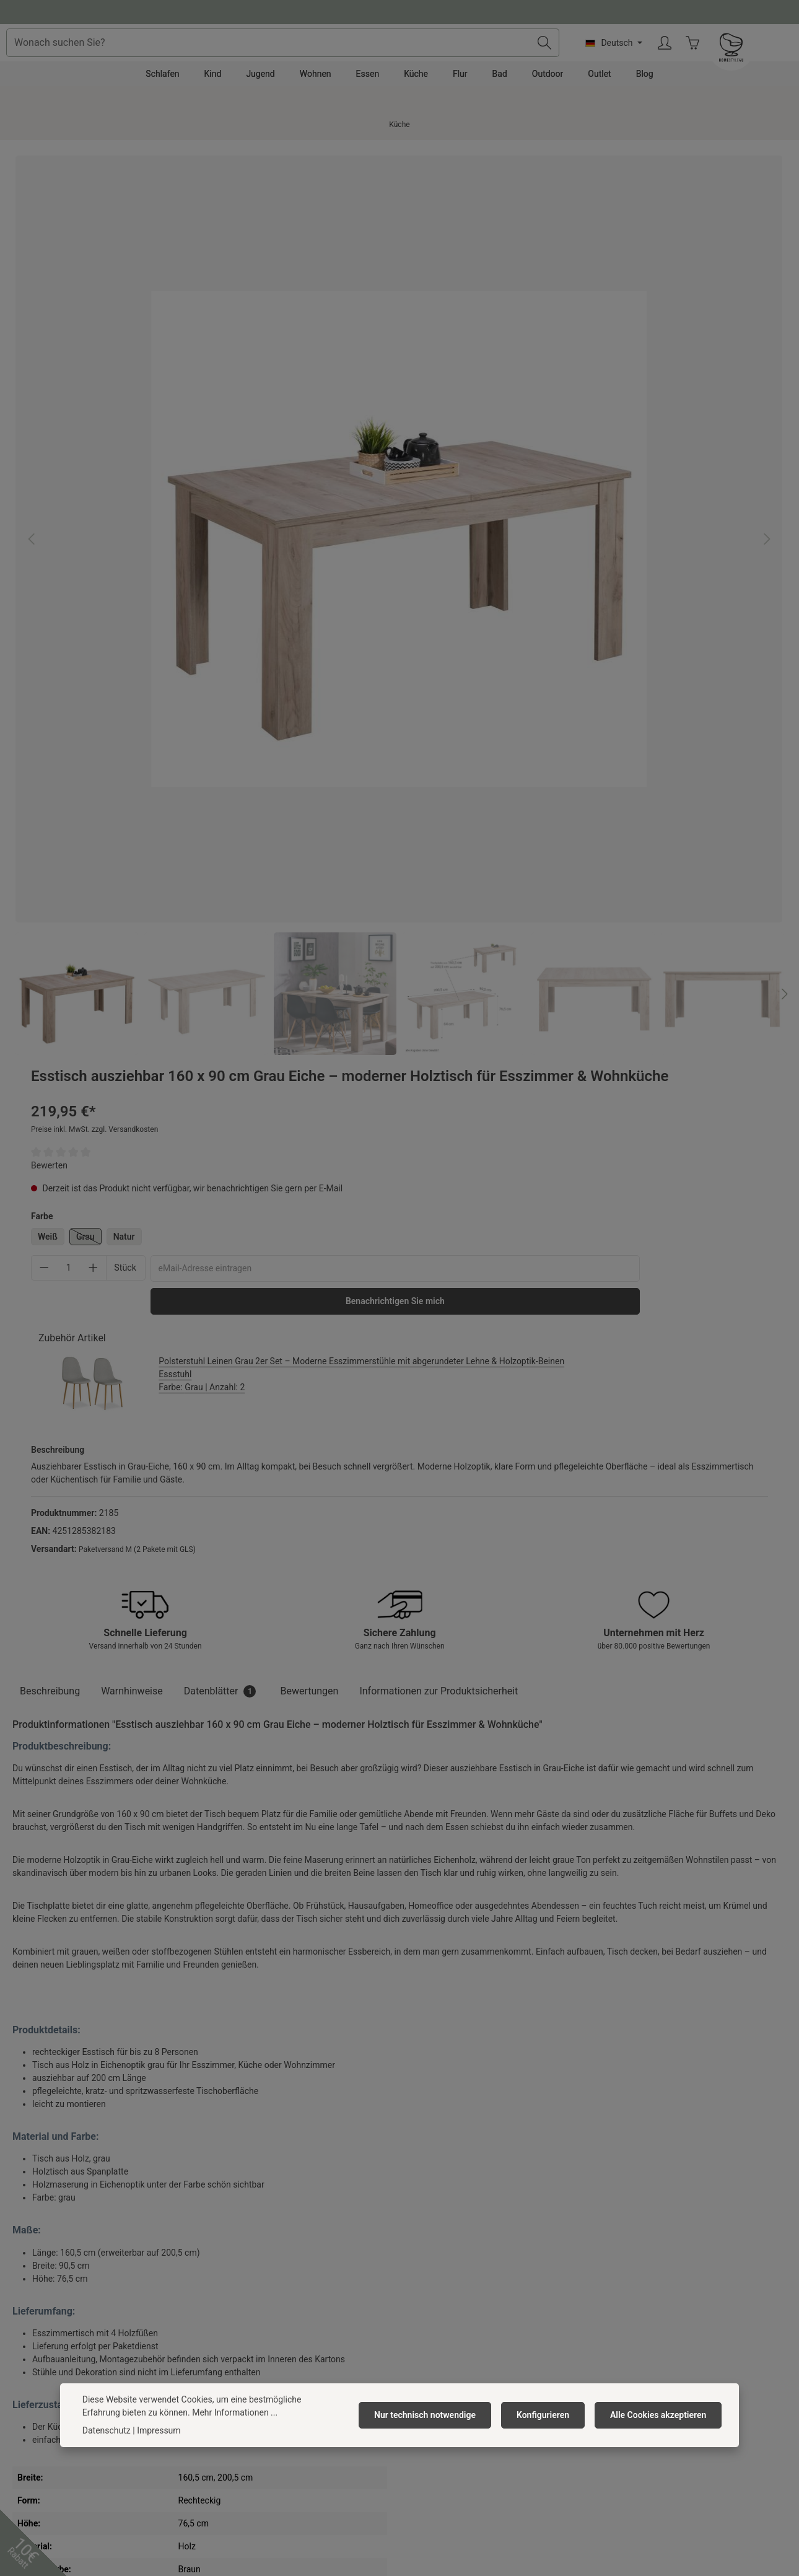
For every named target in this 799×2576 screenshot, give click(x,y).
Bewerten (445, 300)
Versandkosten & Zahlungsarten (468, 2278)
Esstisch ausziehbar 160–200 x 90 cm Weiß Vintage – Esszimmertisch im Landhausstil (243, 2065)
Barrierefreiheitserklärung (256, 2357)
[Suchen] (629, 61)
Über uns (223, 2258)
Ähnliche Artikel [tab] (60, 1876)
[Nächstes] (387, 602)
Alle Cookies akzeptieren (661, 2415)
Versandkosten (369, 2541)
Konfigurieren (550, 2415)
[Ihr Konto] (750, 61)
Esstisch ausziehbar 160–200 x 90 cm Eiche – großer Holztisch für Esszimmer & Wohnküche (401, 2065)
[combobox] (376, 61)
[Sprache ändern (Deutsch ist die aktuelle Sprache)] (698, 61)
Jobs (215, 2278)
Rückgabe (425, 2318)
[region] (201, 411)
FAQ (413, 2337)
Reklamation (430, 2298)
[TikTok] (447, 2478)
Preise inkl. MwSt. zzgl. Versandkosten (490, 264)
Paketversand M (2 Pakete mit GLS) (533, 731)
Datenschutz (230, 2318)
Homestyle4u (236, 2226)
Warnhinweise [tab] (132, 885)
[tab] (49, 885)
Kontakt (421, 2258)
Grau (485, 373)
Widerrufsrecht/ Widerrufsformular (473, 2357)
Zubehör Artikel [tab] (468, 508)
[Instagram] (415, 2478)
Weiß (444, 372)
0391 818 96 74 (50, 2293)
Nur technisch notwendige (437, 2415)
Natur (520, 372)
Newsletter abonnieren (250, 2377)
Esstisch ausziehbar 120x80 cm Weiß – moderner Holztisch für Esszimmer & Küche (80, 2065)
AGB (215, 2298)
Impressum (228, 2337)
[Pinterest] (383, 2478)
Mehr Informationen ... (195, 2412)
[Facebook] (351, 2478)
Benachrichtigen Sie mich (540, 471)
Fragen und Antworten (399, 11)
